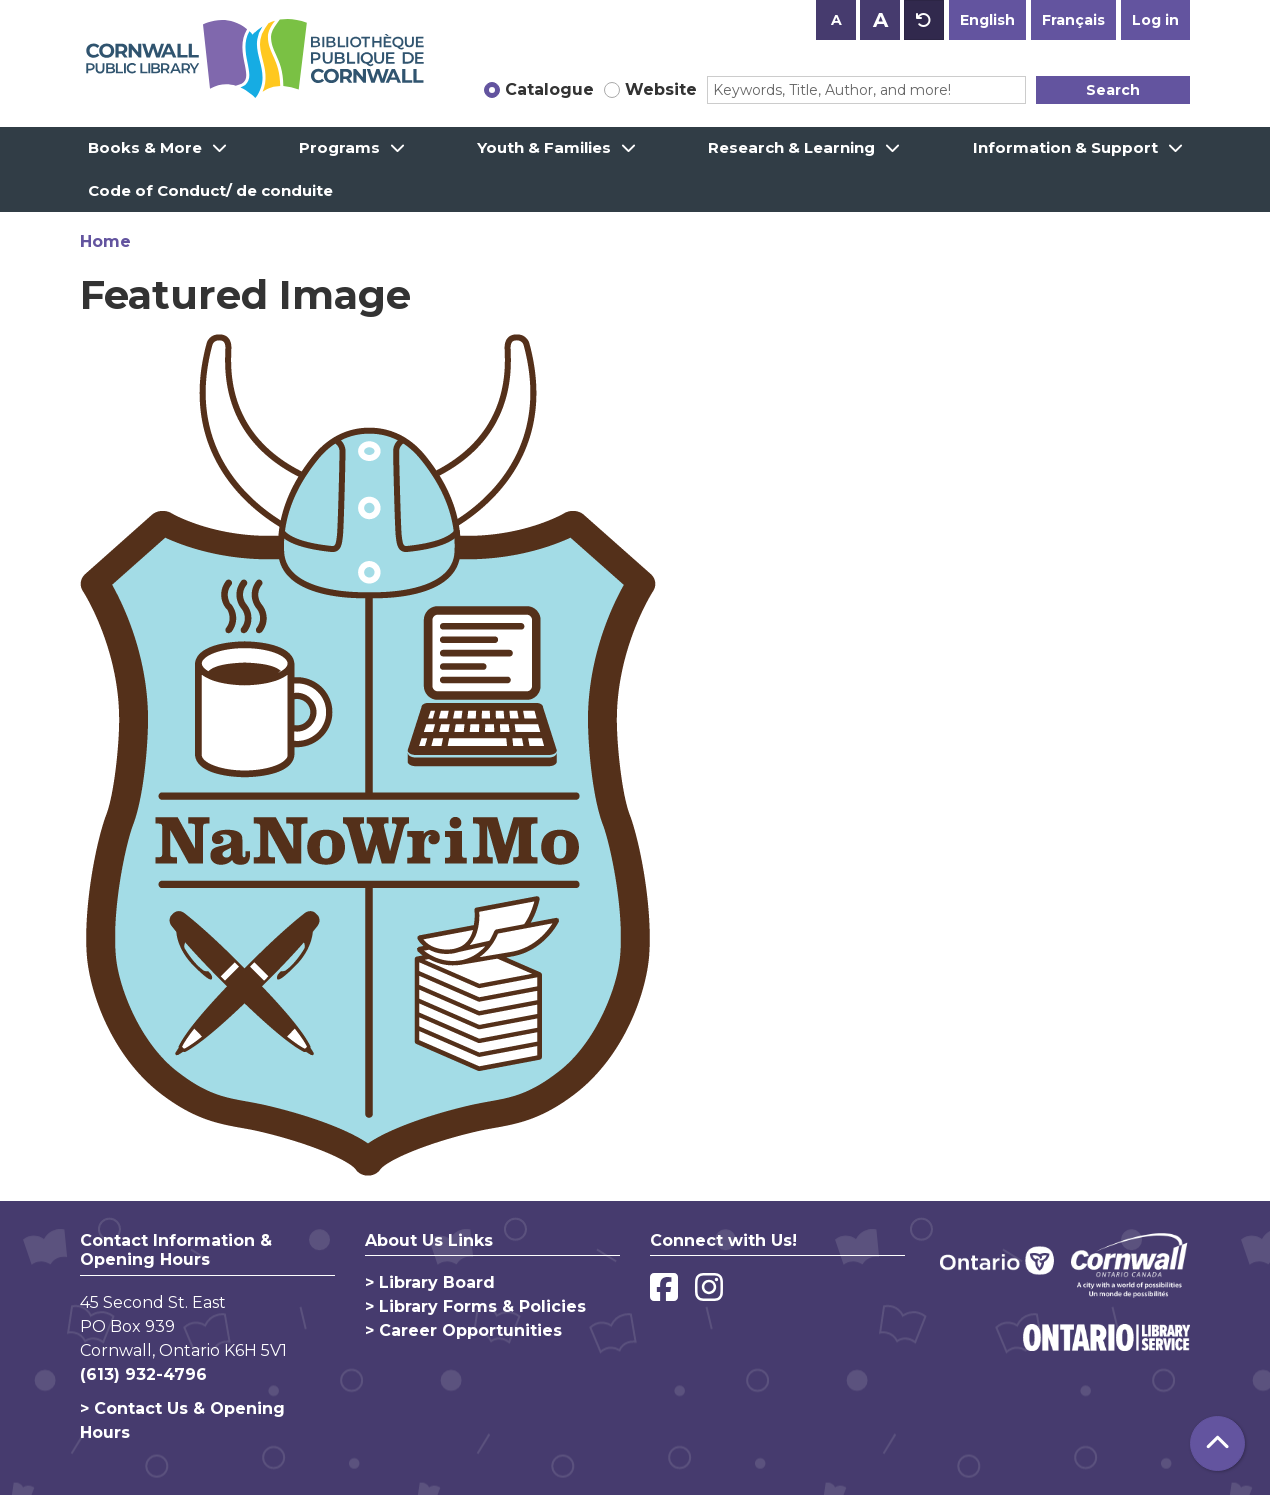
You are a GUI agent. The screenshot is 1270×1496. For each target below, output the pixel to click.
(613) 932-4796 (143, 1374)
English (987, 20)
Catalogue (549, 89)
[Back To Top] (1217, 1443)
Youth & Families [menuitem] (544, 147)
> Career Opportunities (463, 1330)
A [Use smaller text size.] (836, 20)
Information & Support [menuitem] (1065, 147)
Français (1073, 20)
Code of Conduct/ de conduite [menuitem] (210, 190)
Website (661, 89)
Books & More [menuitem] (145, 147)
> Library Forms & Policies (475, 1306)
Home (105, 241)
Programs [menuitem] (339, 147)
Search (1113, 90)
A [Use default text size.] (924, 20)
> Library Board (430, 1282)
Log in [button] (1155, 20)
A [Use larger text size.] (880, 20)
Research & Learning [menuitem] (791, 147)
